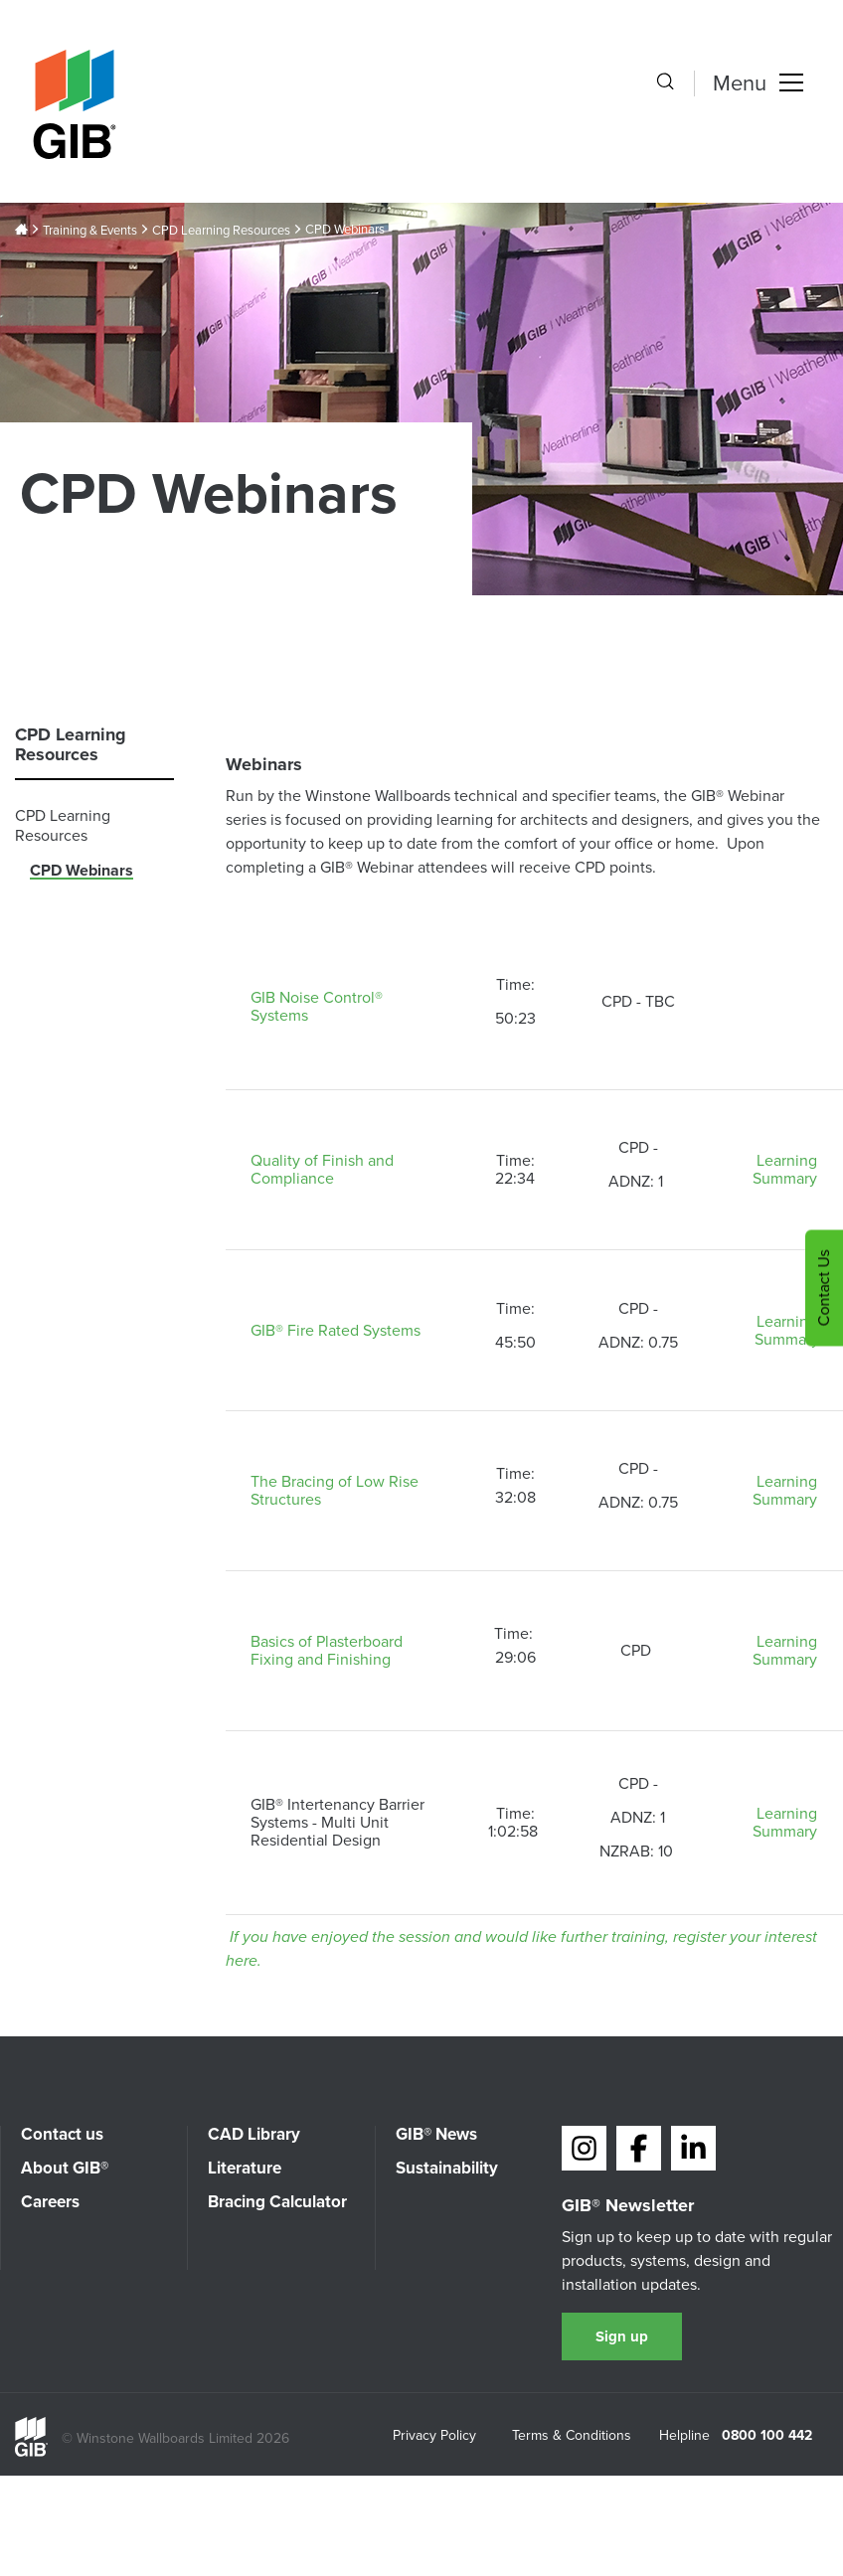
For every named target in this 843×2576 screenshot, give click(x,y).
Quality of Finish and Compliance (322, 1169)
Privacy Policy (434, 2437)
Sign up (621, 2336)
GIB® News (436, 2134)
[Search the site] (665, 83)
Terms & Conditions (571, 2437)
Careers (50, 2201)
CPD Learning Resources (221, 231)
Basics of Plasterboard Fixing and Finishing (327, 1650)
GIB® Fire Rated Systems (336, 1330)
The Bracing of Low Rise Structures (335, 1490)
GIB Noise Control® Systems (317, 1006)
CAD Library (254, 2134)
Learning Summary (787, 1169)
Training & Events (90, 231)
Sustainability (447, 2168)
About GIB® (64, 2168)
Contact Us (823, 1288)
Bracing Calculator (277, 2201)
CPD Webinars (81, 870)
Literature (244, 2168)
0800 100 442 (767, 2436)
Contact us (62, 2134)
